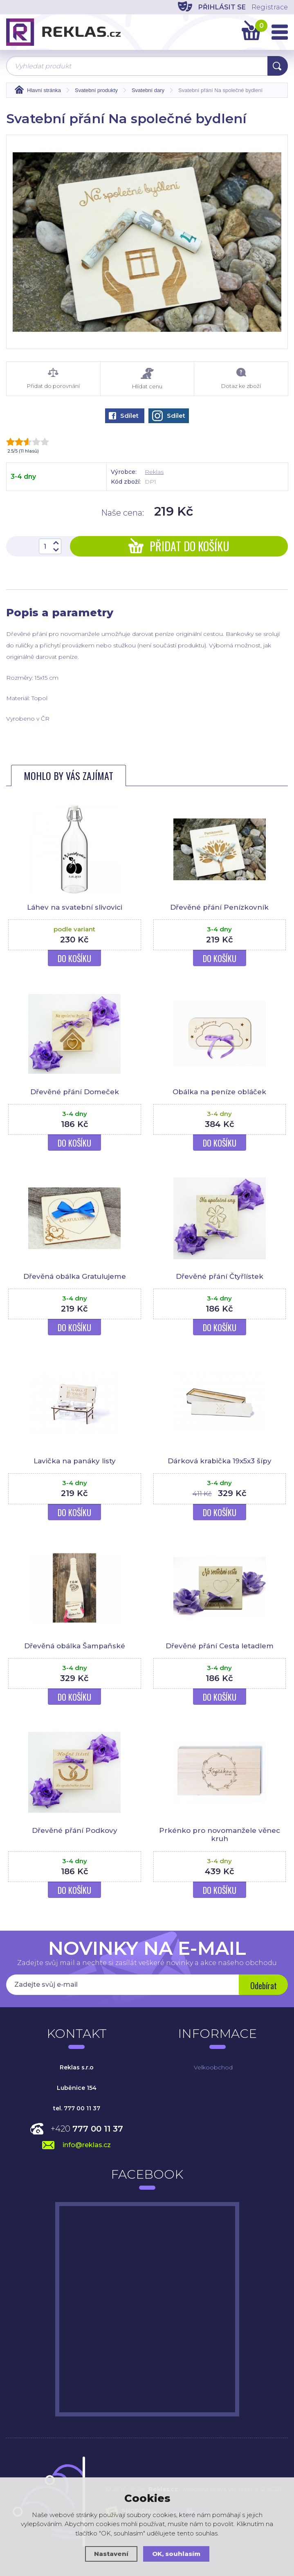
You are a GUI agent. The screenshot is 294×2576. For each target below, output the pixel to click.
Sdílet (124, 415)
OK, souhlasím (176, 2554)
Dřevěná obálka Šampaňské (74, 1646)
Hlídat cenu (147, 379)
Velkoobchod (213, 2067)
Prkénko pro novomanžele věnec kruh (219, 1834)
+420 (87, 2129)
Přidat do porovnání (53, 378)
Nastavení (111, 2554)
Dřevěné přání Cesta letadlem (220, 1646)
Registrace (269, 7)
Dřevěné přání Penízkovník (219, 907)
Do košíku (74, 958)
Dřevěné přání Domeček (74, 1092)
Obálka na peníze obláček (219, 1092)
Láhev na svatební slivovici (74, 907)
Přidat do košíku (178, 546)
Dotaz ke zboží (241, 378)
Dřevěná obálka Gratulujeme (74, 1276)
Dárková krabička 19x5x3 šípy (220, 1461)
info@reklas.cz (87, 2145)
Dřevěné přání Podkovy (74, 1830)
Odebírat (263, 1985)
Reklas (154, 472)
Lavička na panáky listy (75, 1461)
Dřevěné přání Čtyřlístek (219, 1276)
